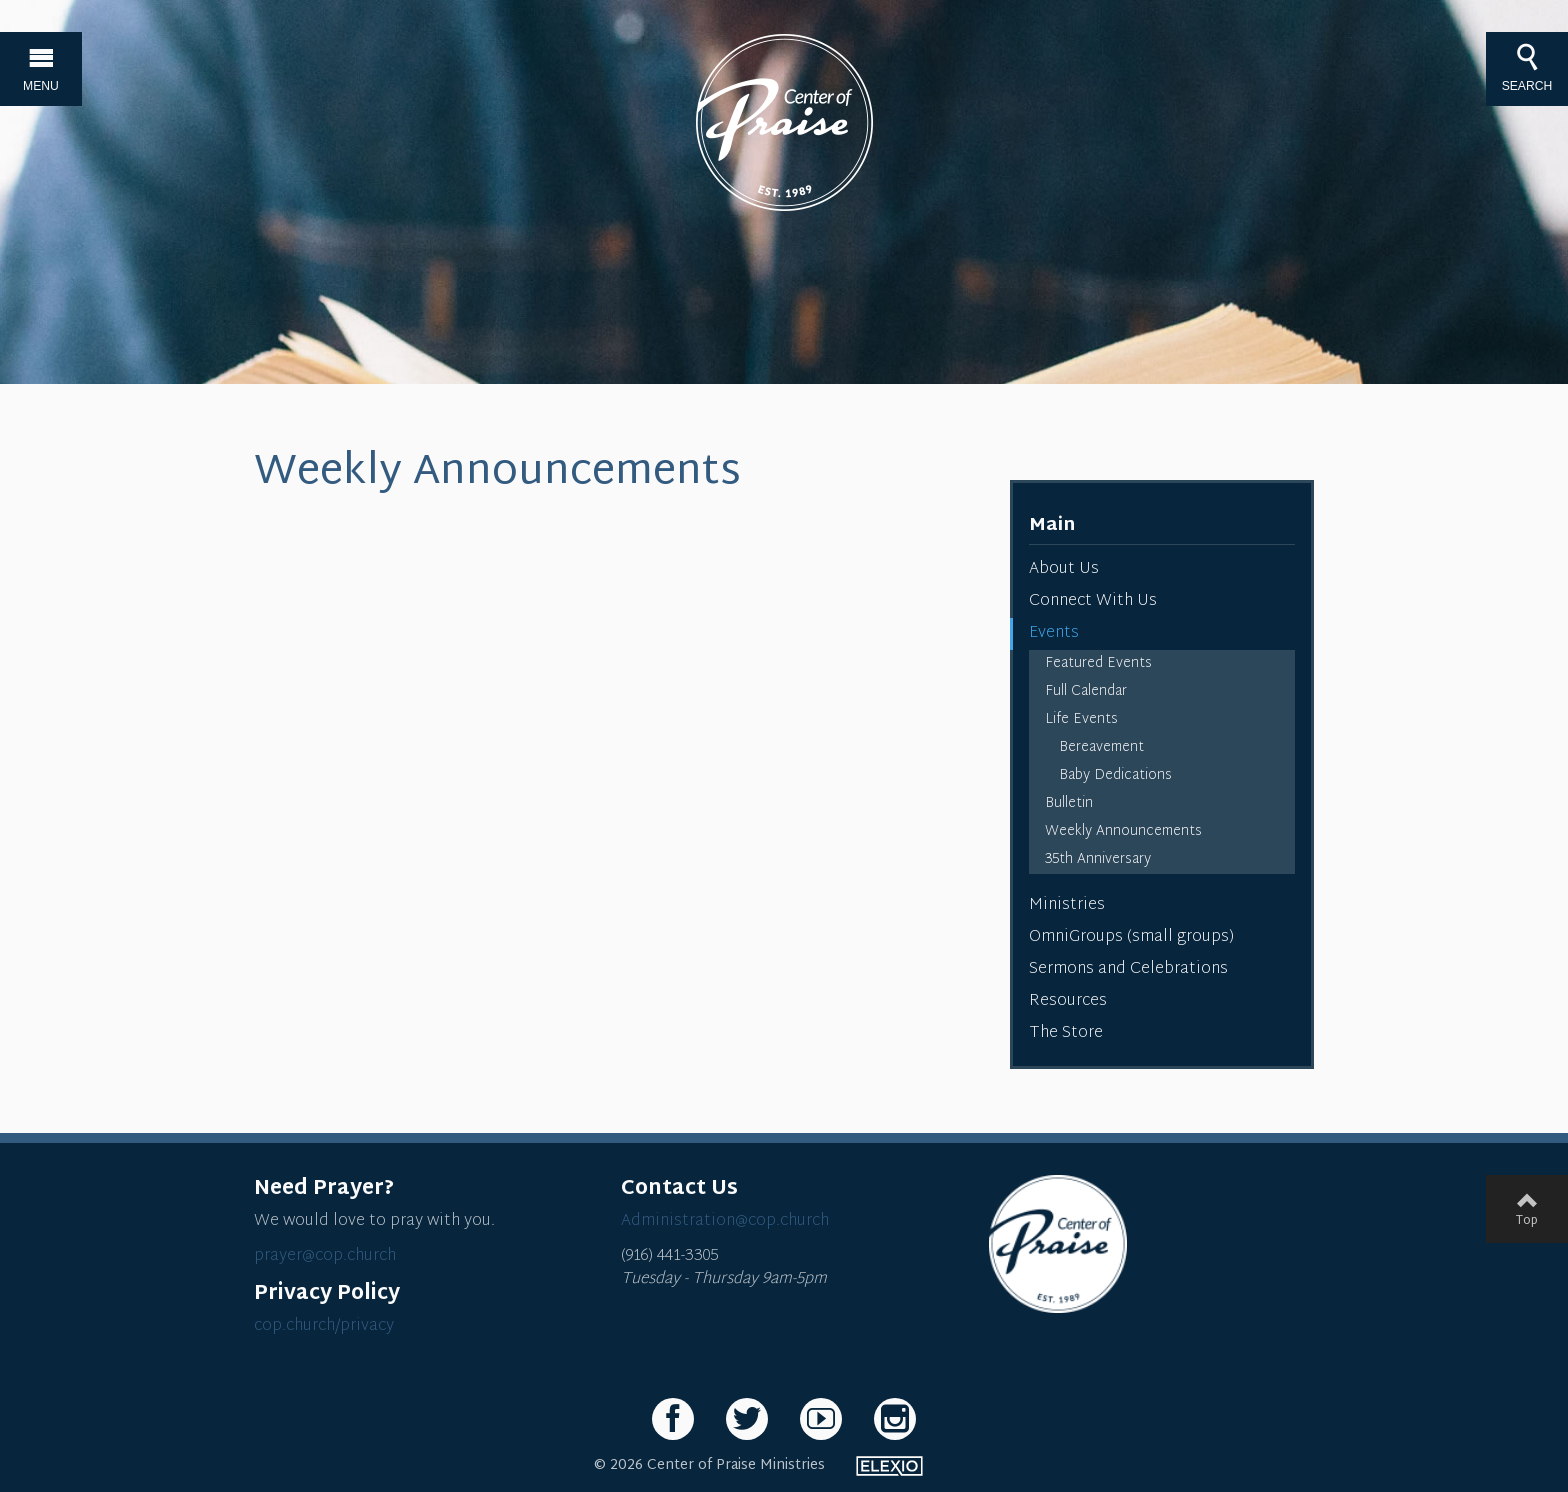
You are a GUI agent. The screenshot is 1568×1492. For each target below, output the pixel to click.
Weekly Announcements (1123, 831)
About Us (1064, 569)
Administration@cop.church (725, 1221)
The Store (1066, 1033)
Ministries (1067, 905)
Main (1052, 525)
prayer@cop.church (325, 1256)
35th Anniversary (1098, 859)
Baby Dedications (1115, 775)
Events (1054, 633)
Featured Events (1098, 663)
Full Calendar (1086, 691)
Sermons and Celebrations (1128, 969)
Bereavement (1101, 747)
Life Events (1081, 719)
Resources (1068, 1001)
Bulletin (1069, 803)
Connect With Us (1093, 601)
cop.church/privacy (324, 1326)
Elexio (889, 1466)
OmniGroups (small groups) (1131, 937)
